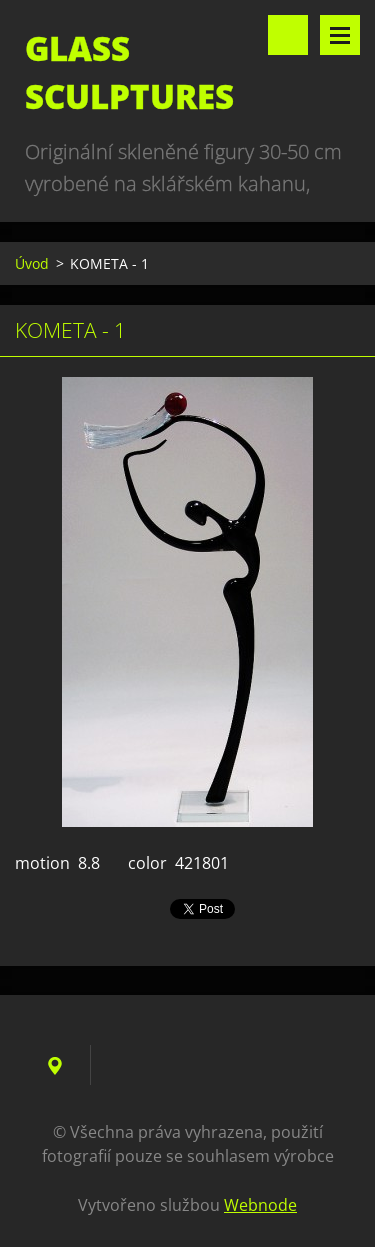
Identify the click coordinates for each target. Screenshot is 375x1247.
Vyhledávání (288, 35)
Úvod (32, 263)
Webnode (260, 1205)
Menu (340, 35)
